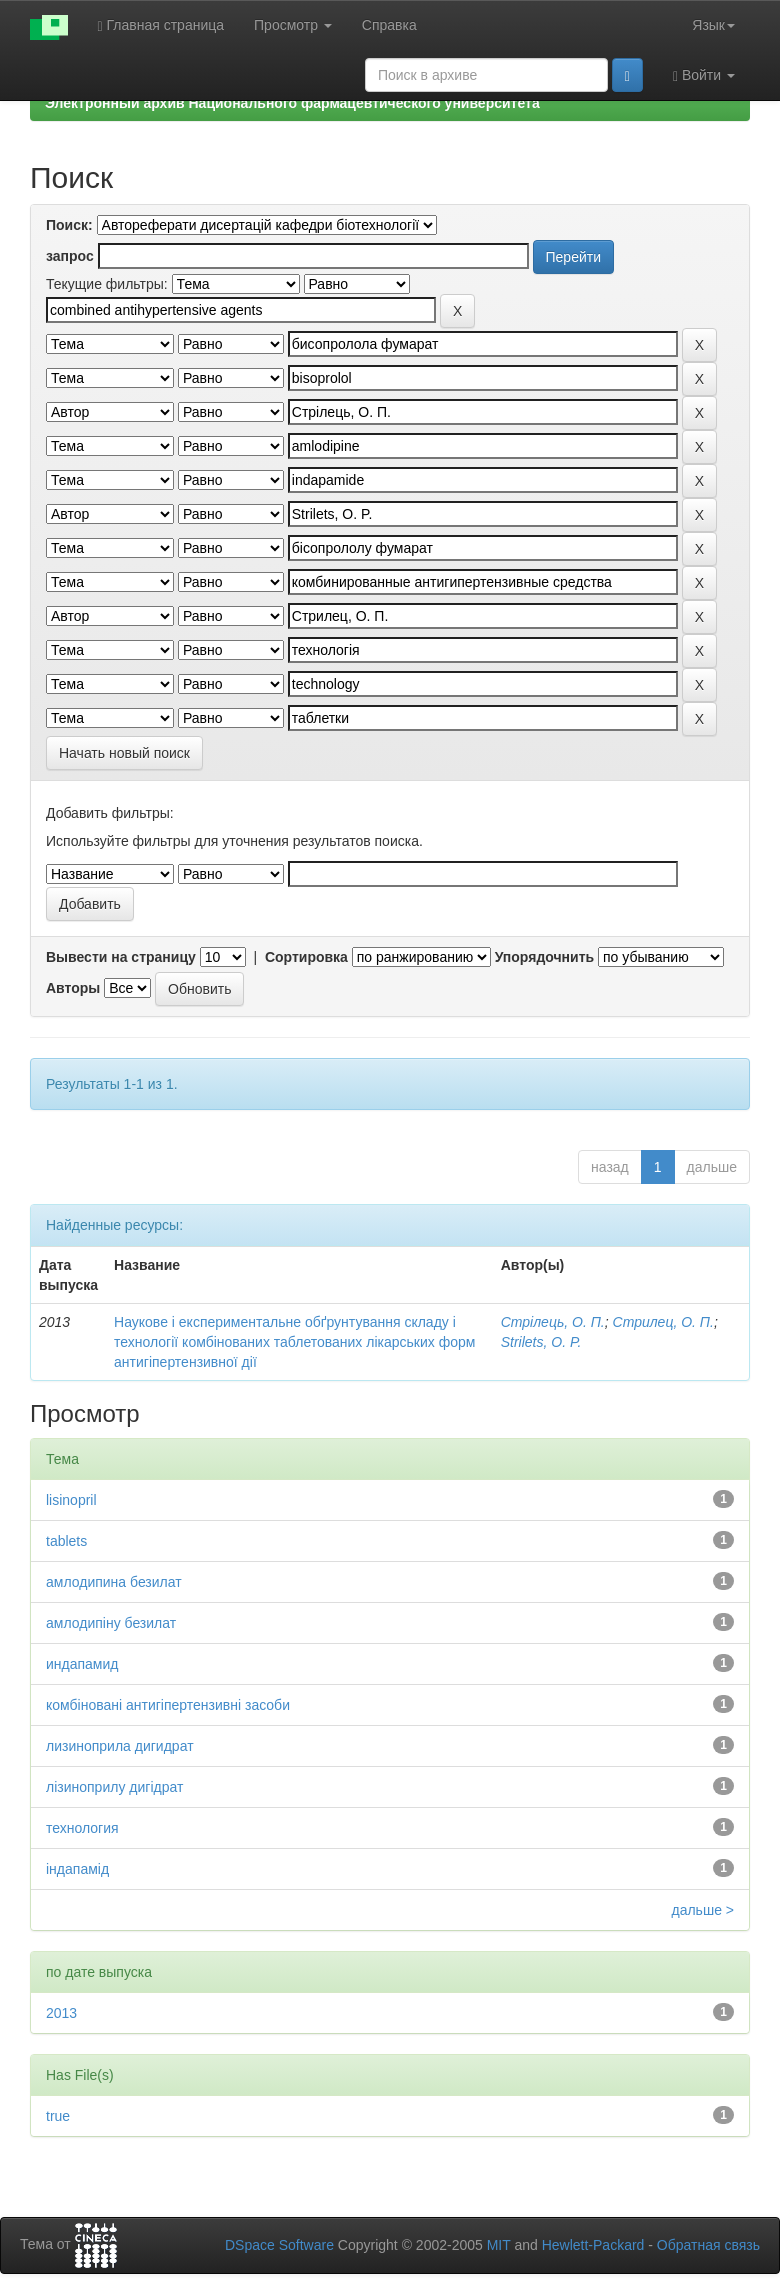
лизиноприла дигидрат (120, 1746)
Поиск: (69, 225)
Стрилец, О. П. (663, 1322)
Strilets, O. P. (541, 1342)
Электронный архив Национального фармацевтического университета (292, 103)
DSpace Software (279, 2245)
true (58, 2116)
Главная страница (161, 25)
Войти (704, 75)
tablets (66, 1541)
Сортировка (306, 957)
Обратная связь (708, 2245)
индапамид (82, 1664)
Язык (713, 25)
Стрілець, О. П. (553, 1322)
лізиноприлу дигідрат (114, 1787)
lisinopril (71, 1500)
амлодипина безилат (114, 1582)
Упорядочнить (544, 957)
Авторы (73, 988)
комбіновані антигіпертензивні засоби (168, 1705)
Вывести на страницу (121, 957)
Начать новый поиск (124, 753)
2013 (61, 2013)
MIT (499, 2245)
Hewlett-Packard (593, 2245)
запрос (70, 256)
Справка (389, 25)
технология (82, 1828)
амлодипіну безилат (111, 1623)
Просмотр (293, 25)
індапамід (77, 1869)
